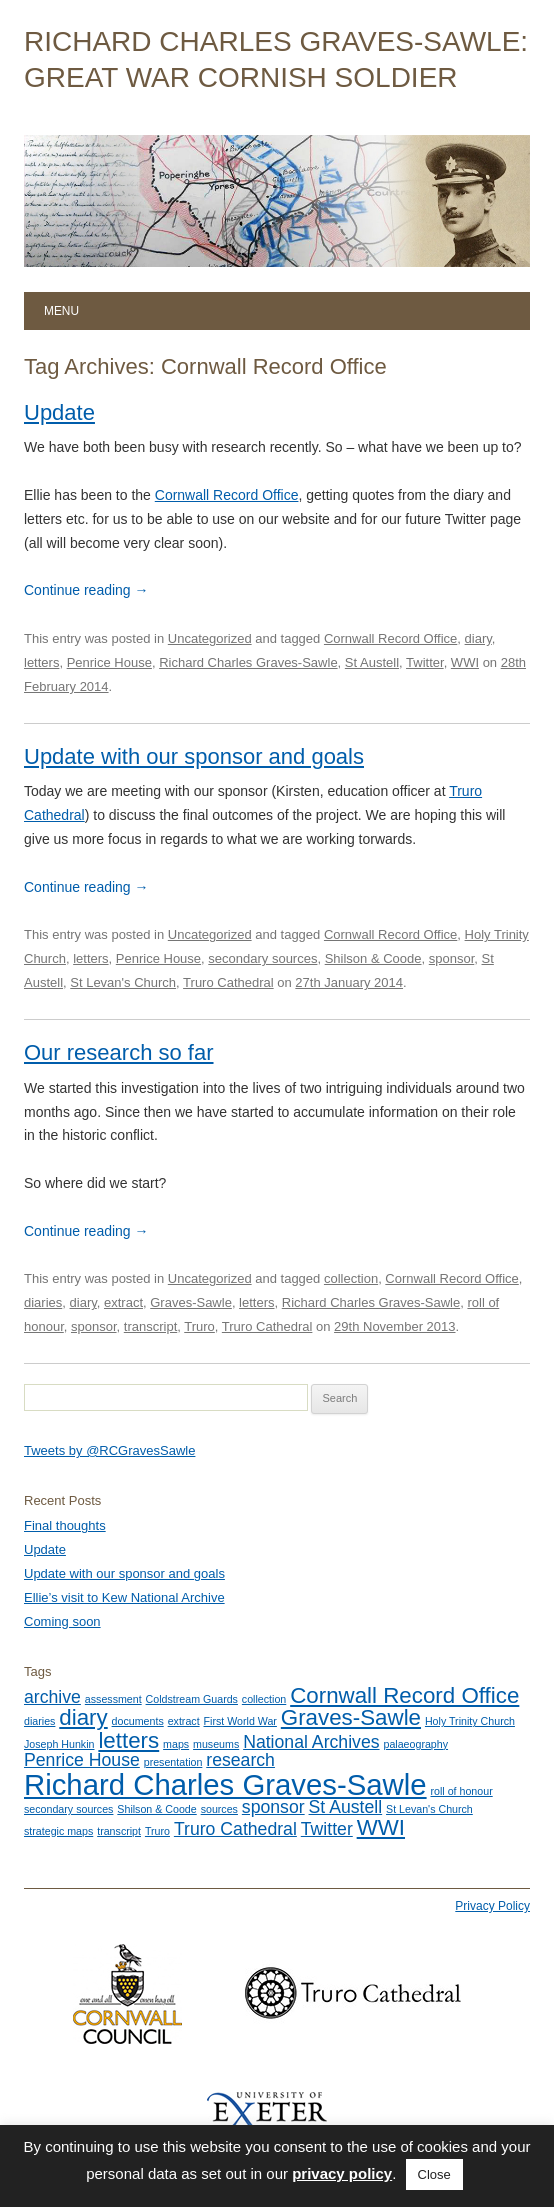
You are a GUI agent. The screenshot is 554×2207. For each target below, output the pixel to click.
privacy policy (342, 2173)
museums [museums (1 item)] (216, 1744)
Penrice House (109, 662)
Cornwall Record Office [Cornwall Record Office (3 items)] (404, 1695)
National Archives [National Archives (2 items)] (311, 1742)
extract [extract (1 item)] (184, 1721)
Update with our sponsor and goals (194, 756)
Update (59, 412)
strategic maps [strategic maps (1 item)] (58, 1831)
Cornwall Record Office (227, 495)
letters (41, 662)
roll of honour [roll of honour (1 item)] (461, 1791)
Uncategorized (210, 638)
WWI (465, 662)
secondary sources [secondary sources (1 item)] (68, 1809)
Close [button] (434, 2174)
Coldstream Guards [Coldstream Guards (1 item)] (192, 1699)
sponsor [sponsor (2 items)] (273, 1807)
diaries (43, 1302)
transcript (150, 1326)
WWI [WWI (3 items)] (381, 1827)
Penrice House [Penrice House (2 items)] (82, 1760)
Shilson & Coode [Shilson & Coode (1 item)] (156, 1809)
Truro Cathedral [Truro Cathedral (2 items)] (235, 1829)
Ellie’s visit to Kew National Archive (124, 1597)
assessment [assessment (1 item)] (113, 1699)
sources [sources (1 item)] (219, 1809)
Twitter (425, 662)
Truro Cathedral (228, 982)
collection (351, 1278)
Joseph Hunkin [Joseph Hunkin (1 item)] (59, 1744)
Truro (199, 1326)
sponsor (452, 958)
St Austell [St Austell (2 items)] (346, 1807)
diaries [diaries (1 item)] (39, 1721)
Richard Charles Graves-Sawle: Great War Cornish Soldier (276, 59)
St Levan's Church (123, 982)
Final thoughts (65, 1525)
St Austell (372, 662)
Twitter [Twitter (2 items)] (327, 1829)
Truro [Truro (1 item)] (157, 1831)
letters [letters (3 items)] (128, 1740)
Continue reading (86, 590)
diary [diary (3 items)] (83, 1717)
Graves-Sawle (191, 1302)
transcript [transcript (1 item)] (119, 1831)
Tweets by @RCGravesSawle (109, 1450)
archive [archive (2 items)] (52, 1697)
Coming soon (62, 1621)
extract (123, 1302)
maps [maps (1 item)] (176, 1744)
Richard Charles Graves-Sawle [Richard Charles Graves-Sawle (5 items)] (225, 1784)
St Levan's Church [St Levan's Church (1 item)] (429, 1809)
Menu (61, 311)
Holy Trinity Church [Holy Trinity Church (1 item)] (470, 1721)
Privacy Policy (492, 1906)
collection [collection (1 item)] (264, 1699)
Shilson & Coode (373, 958)
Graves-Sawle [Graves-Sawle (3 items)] (351, 1717)
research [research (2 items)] (240, 1760)
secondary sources (262, 958)
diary (478, 638)
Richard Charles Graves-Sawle (248, 662)
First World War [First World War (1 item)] (240, 1721)
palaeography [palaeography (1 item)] (415, 1744)
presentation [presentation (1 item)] (173, 1762)
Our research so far (119, 1052)
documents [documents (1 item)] (138, 1721)
